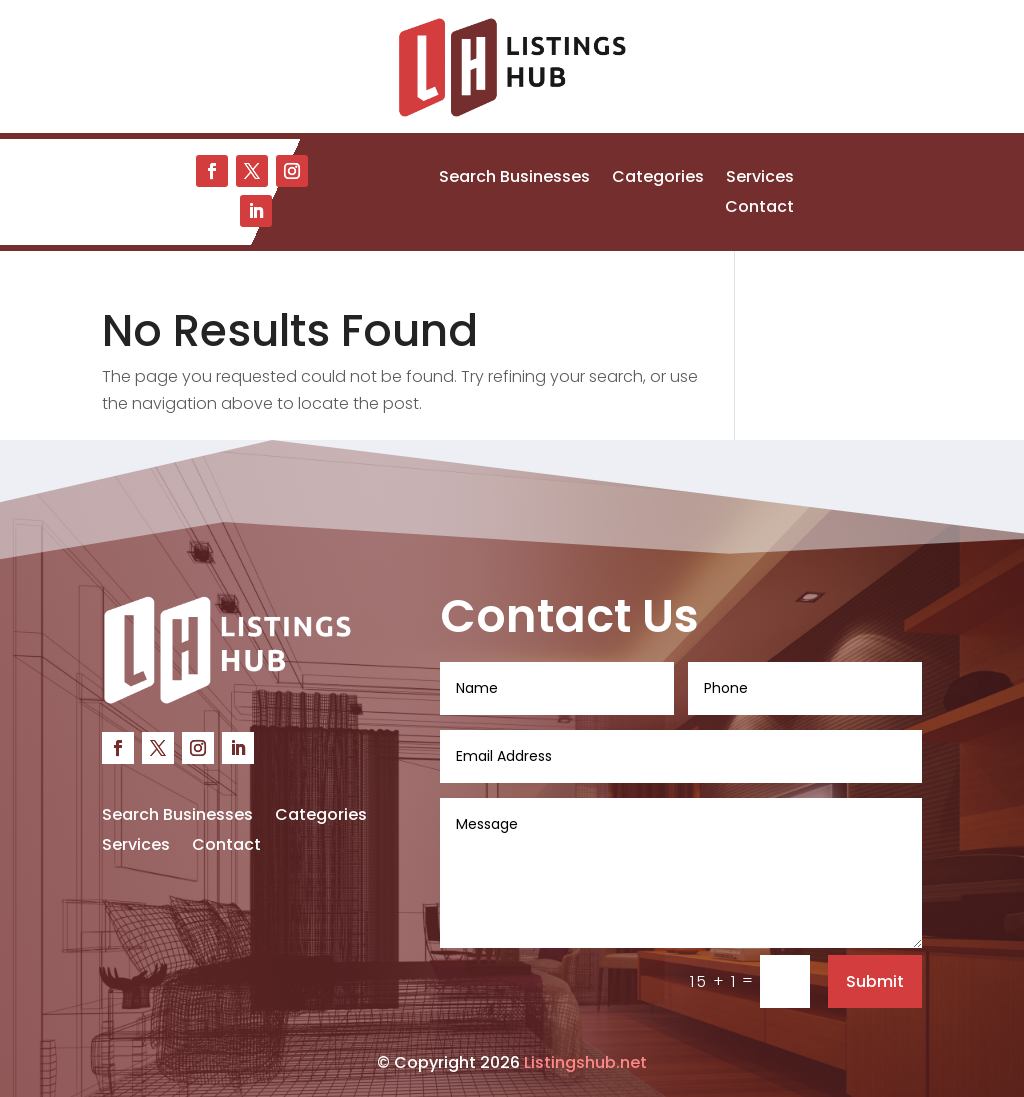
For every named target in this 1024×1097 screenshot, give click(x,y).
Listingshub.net (585, 1062)
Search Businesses (514, 179)
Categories (658, 179)
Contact (759, 209)
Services (760, 179)
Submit (875, 981)
